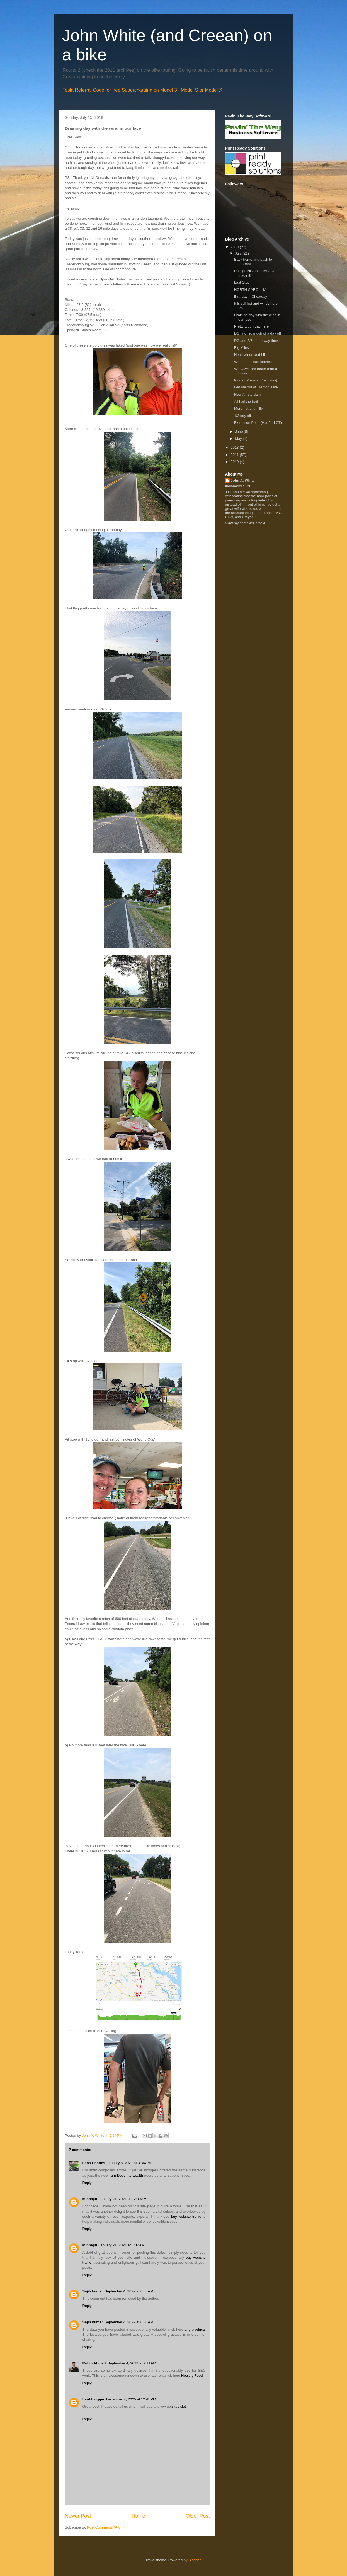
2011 (235, 455)
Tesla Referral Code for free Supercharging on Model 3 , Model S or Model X (142, 90)
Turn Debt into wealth (126, 2175)
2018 (235, 247)
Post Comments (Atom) (106, 2527)
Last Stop (241, 282)
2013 (235, 447)
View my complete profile (245, 523)
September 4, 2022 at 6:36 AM (129, 2322)
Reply (87, 2183)
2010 (235, 462)
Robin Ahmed (94, 2363)
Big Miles (241, 347)
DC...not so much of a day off (257, 333)
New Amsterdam (247, 394)
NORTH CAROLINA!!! (252, 289)
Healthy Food (192, 2375)
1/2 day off (242, 416)
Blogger (194, 2560)
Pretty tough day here (251, 326)
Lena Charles (93, 2163)
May (239, 438)
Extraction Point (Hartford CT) (258, 423)
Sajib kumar (92, 2291)
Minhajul (89, 2199)
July (238, 253)
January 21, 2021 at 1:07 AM (121, 2245)
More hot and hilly (248, 408)
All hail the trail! (246, 401)
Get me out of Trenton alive (256, 387)
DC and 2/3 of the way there (256, 340)
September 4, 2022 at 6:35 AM (129, 2291)
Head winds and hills (250, 354)
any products (195, 2329)
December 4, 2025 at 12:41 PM (131, 2399)
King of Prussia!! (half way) (255, 380)
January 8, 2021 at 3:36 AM (129, 2163)
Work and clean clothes (253, 362)
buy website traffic (186, 2216)
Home (138, 2516)
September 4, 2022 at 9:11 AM (132, 2363)
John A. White (243, 480)
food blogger (93, 2399)
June (239, 431)
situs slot (179, 2406)
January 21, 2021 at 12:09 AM (123, 2199)
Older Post (198, 2516)
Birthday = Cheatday (250, 296)
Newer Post (78, 2516)
